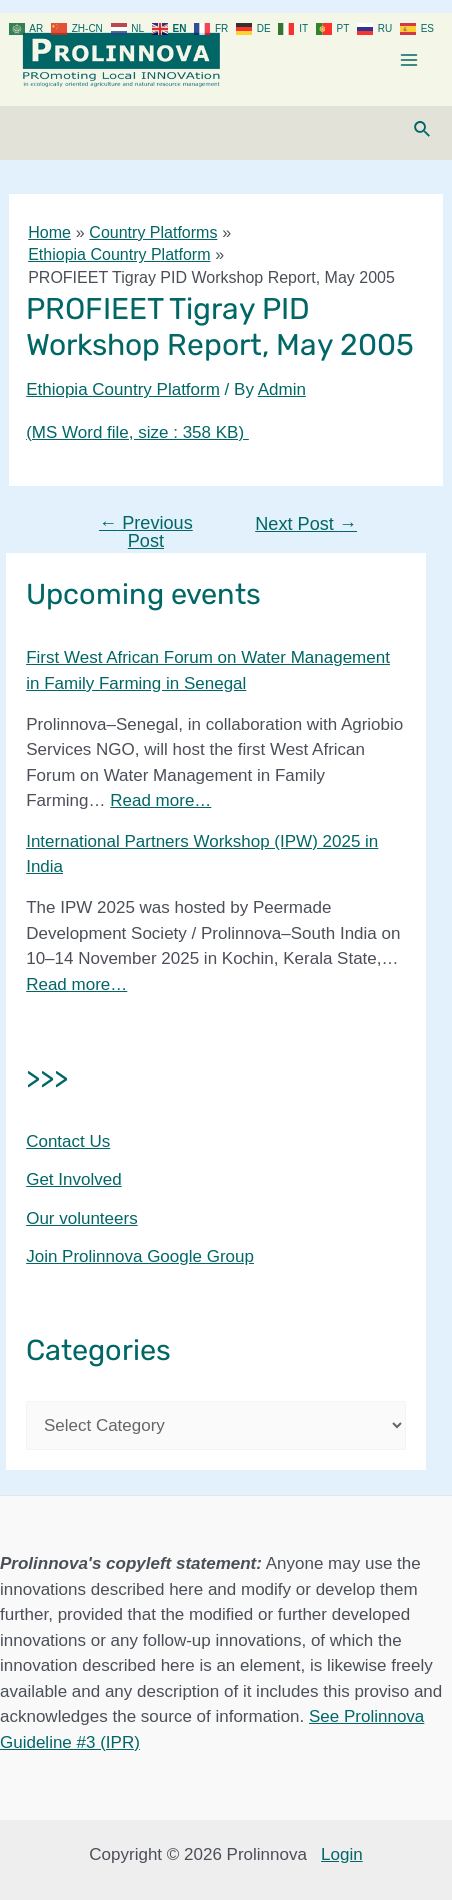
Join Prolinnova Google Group (140, 1256)
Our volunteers (82, 1218)
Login (342, 1854)
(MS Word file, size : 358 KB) (137, 432)
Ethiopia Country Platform (123, 389)
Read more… (160, 800)
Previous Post (146, 532)
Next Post (306, 524)
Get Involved (73, 1179)
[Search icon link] (423, 130)
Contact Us (68, 1141)
